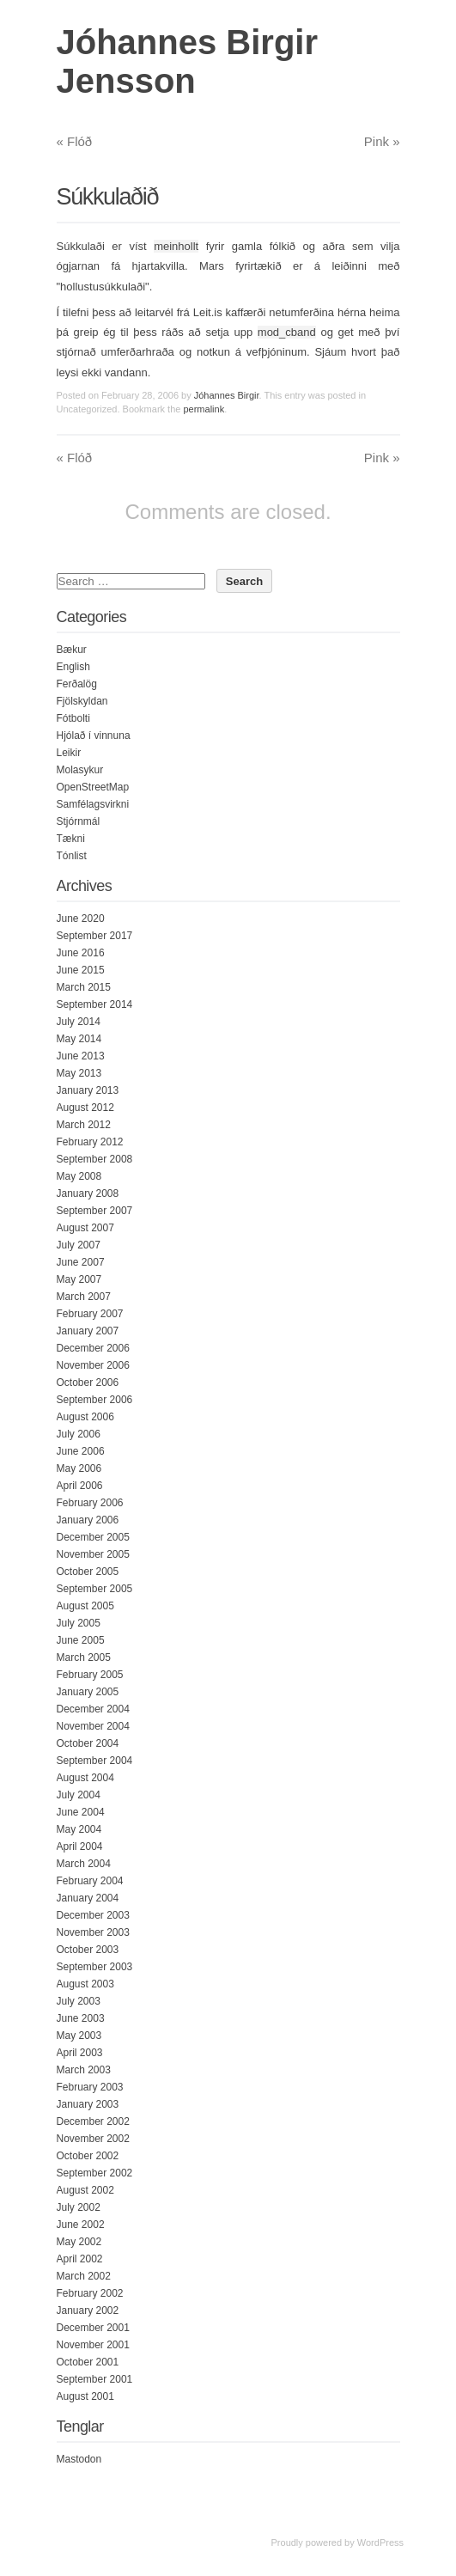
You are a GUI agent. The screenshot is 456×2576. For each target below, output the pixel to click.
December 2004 (93, 1709)
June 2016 (81, 953)
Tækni (71, 839)
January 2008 (88, 1193)
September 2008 (95, 1159)
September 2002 (95, 2173)
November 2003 (93, 1932)
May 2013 (79, 1073)
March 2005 (84, 1657)
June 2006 (81, 1451)
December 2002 (93, 2121)
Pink (382, 141)
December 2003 (93, 1915)
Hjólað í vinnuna (94, 735)
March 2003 (84, 2070)
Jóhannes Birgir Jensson (188, 61)
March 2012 (84, 1125)
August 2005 (85, 1606)
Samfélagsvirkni (93, 804)
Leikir (69, 753)
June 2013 (81, 1056)
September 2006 (95, 1400)
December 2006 (93, 1348)
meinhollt (176, 246)
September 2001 (95, 2379)
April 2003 (80, 2053)
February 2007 (90, 1314)
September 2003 (95, 1967)
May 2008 (79, 1176)
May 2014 (79, 1039)
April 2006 (80, 1486)
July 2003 (78, 2001)
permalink (203, 409)
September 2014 (95, 1004)
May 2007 (79, 1279)
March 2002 (84, 2276)
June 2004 (81, 1812)
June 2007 (81, 1262)
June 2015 (81, 970)
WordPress (380, 2542)
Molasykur (80, 770)
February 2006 (90, 1503)
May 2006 (79, 1468)
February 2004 (90, 1881)
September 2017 (95, 936)
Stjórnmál (78, 821)
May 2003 (79, 2036)
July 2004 (78, 1795)
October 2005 (88, 1572)
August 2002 (85, 2190)
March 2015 (84, 987)
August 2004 (85, 1778)
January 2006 (88, 1520)
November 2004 (93, 1726)
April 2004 (80, 1846)
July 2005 (78, 1623)
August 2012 (85, 1108)
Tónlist (72, 856)
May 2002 (79, 2242)
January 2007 (88, 1331)
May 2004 (79, 1829)
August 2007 (85, 1228)
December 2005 (93, 1537)
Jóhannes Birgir (226, 395)
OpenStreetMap (93, 787)
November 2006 (93, 1365)
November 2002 (93, 2139)
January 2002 (88, 2310)
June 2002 (81, 2225)
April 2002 (80, 2259)
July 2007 (78, 1245)
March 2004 (84, 1864)
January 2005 (88, 1692)
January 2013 (88, 1090)
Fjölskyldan (82, 701)
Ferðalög (77, 684)
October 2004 (88, 1743)
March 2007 (84, 1297)
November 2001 (93, 2345)
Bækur (72, 650)
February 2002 (90, 2293)
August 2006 (85, 1417)
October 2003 (88, 1950)
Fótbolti (73, 718)
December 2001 (93, 2328)
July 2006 (78, 1434)
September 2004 (95, 1761)
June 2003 (81, 2018)
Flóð (75, 141)
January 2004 (88, 1898)
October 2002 (88, 2156)
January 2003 (88, 2104)
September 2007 (95, 1211)
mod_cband (287, 332)
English (73, 667)
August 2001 (85, 2396)
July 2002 (78, 2207)
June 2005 (81, 1640)
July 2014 (78, 1022)
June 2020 (81, 919)
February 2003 (90, 2087)
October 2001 (88, 2362)
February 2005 (90, 1675)
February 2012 (90, 1142)
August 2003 (85, 1984)
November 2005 (93, 1554)
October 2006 (88, 1383)
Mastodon (79, 2459)
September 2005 (95, 1589)
